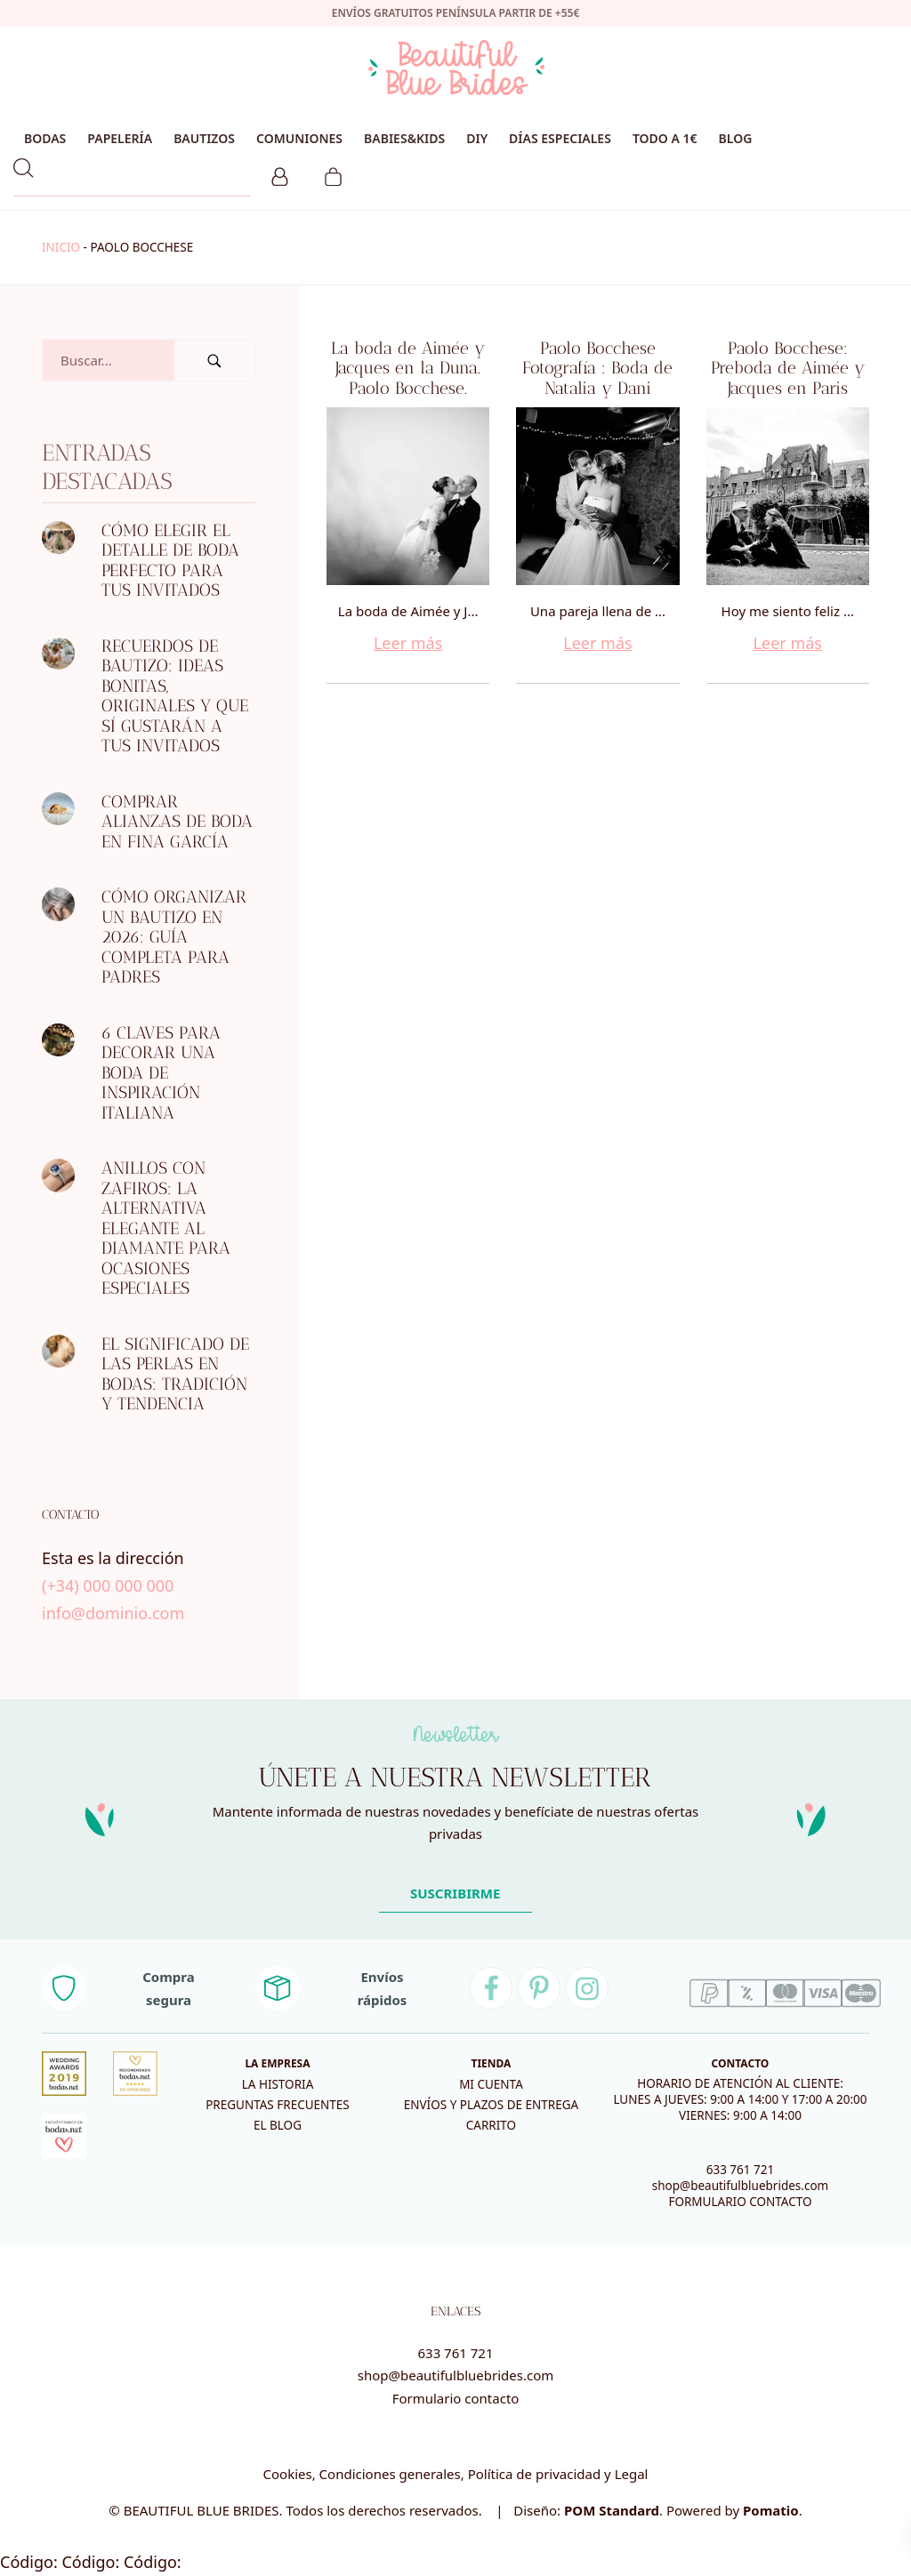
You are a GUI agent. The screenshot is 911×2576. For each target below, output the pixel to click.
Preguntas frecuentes (278, 2105)
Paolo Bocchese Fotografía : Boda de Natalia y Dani (597, 368)
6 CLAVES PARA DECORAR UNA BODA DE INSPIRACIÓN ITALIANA (161, 1072)
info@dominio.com (113, 1612)
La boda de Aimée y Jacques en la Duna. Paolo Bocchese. (408, 368)
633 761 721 (740, 2170)
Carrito (491, 2125)
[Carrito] (333, 174)
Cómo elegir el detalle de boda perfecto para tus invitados (170, 559)
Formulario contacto (456, 2398)
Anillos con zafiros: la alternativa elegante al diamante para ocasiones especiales (165, 1228)
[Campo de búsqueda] (108, 360)
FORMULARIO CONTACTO (739, 2202)
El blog (278, 2125)
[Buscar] (214, 360)
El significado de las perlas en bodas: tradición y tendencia (175, 1373)
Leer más (408, 643)
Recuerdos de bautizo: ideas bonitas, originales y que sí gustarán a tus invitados (174, 695)
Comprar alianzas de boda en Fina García (177, 820)
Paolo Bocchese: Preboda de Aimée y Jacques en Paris (788, 368)
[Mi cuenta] (279, 174)
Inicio (61, 247)
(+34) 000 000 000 (107, 1585)
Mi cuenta (491, 2084)
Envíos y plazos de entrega (491, 2105)
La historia (278, 2084)
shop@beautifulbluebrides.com (740, 2186)
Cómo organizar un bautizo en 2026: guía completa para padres (173, 937)
